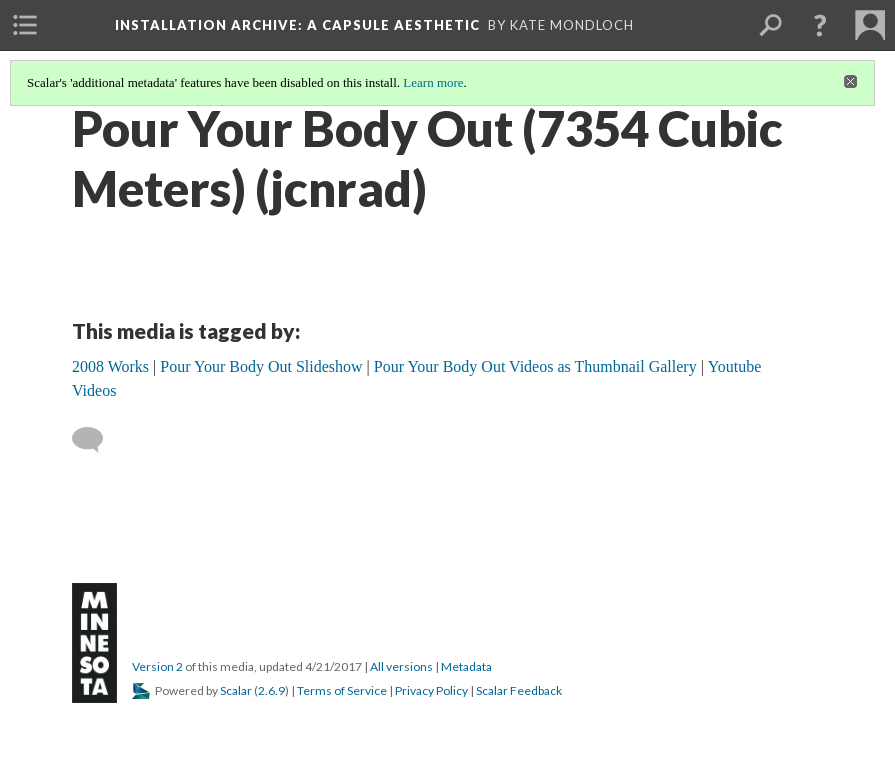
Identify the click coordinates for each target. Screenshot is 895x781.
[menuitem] (25, 25)
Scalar (236, 690)
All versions (401, 666)
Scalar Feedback (519, 690)
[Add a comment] (96, 440)
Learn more (433, 82)
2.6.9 (271, 690)
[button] (820, 25)
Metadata (466, 666)
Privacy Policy (431, 690)
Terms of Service (342, 690)
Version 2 (157, 666)
